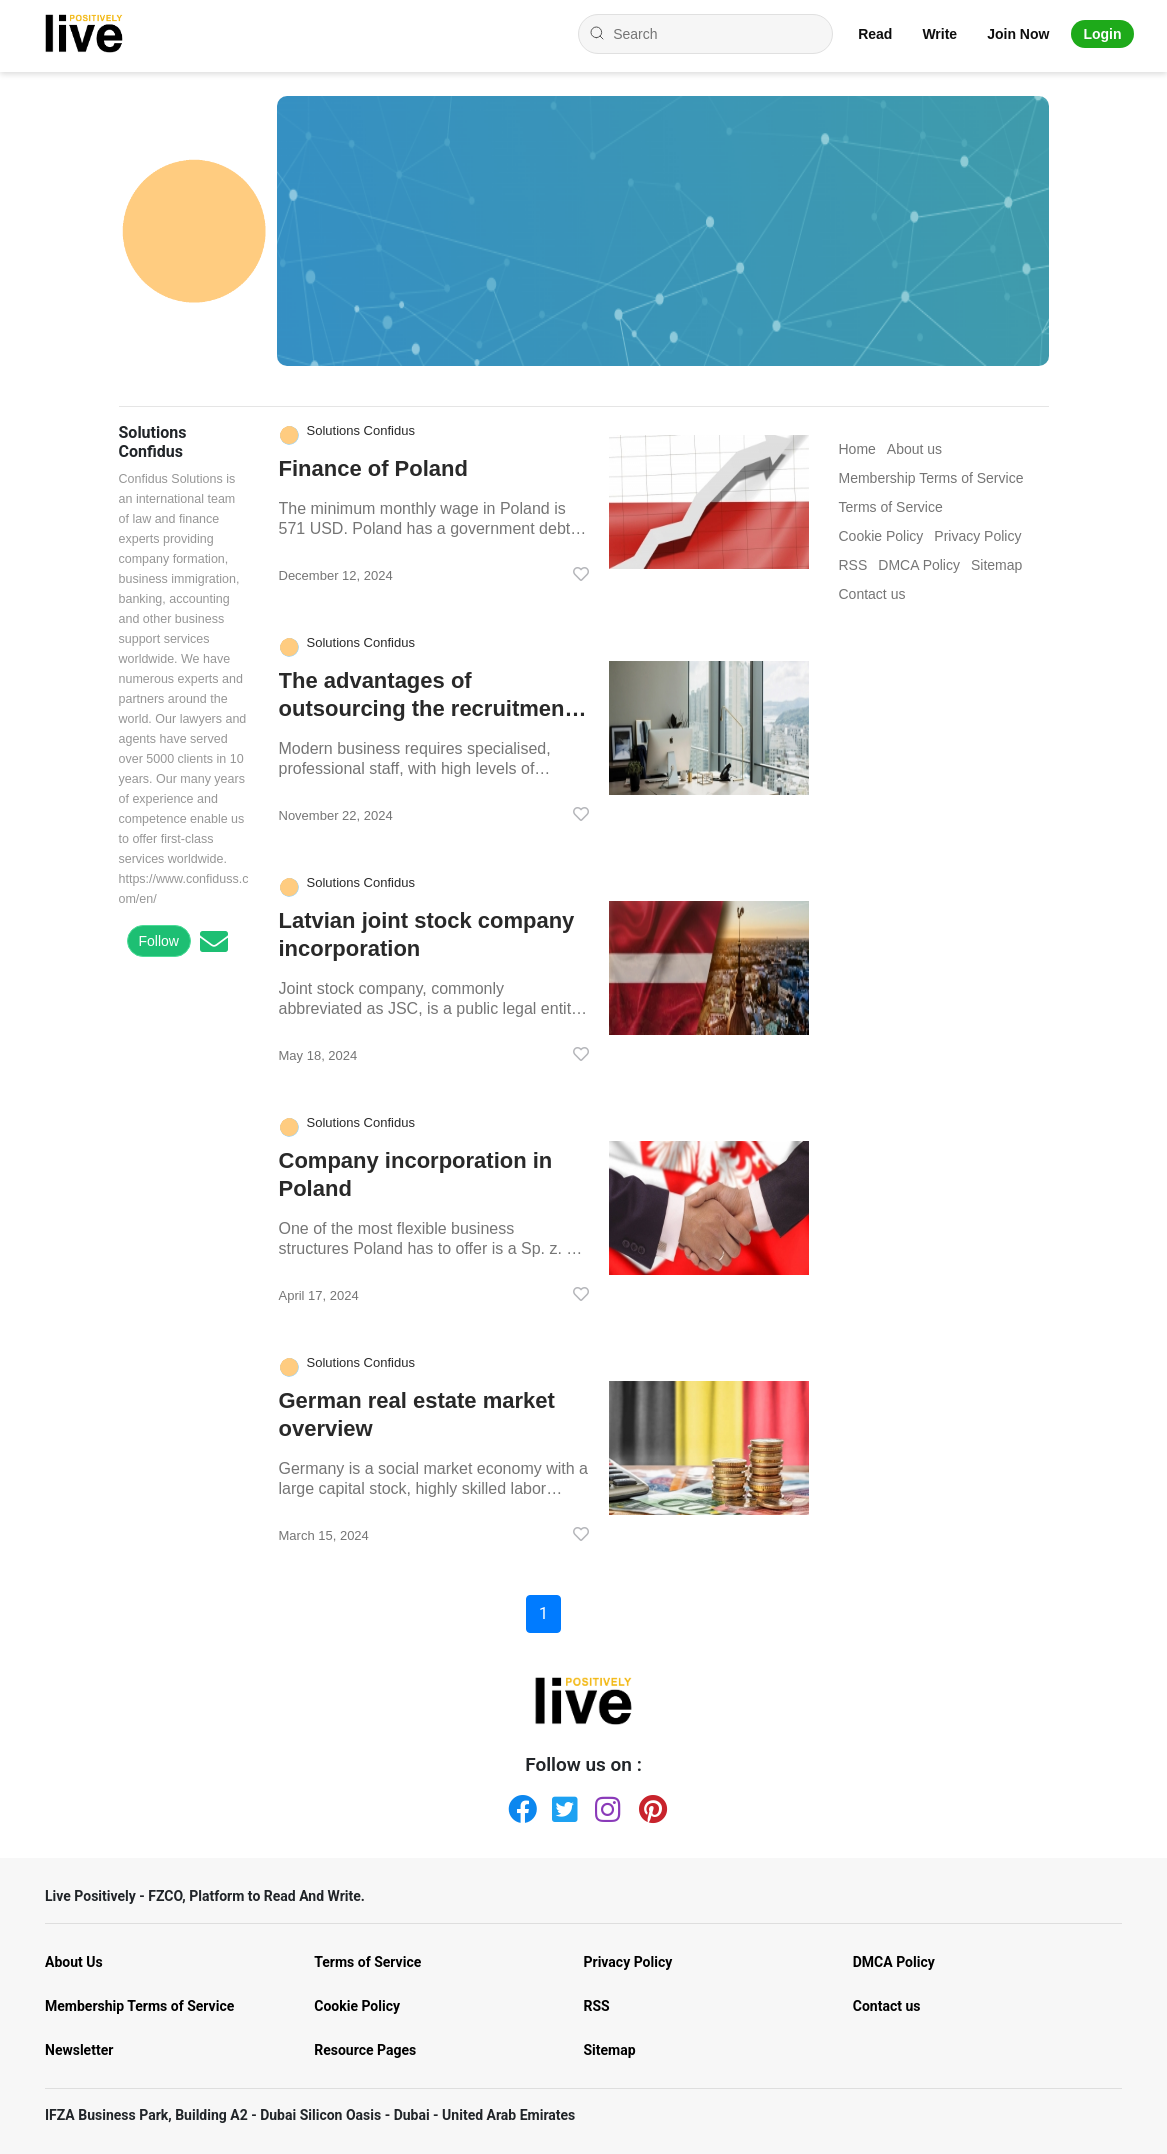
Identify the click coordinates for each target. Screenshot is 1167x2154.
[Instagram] (605, 1805)
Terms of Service (367, 1962)
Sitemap (610, 2050)
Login (1102, 34)
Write (939, 34)
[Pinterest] (649, 1805)
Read (875, 34)
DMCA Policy (894, 1962)
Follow (159, 941)
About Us (74, 1962)
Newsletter (79, 2050)
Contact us (887, 2006)
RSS (597, 2006)
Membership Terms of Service (139, 2006)
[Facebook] (518, 1805)
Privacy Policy (628, 1962)
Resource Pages (365, 2050)
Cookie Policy (357, 2006)
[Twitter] (562, 1805)
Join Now (1018, 34)
